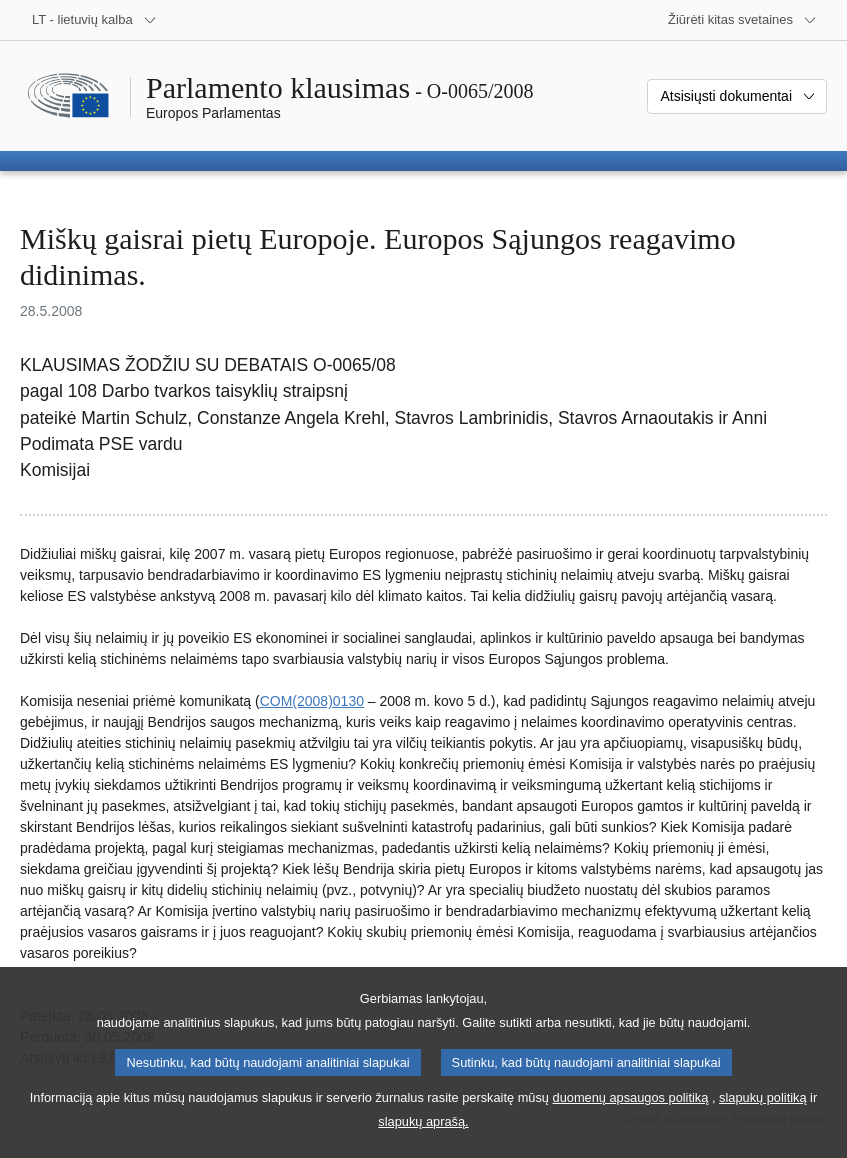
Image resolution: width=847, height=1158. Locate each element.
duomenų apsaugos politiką (631, 1119)
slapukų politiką (763, 1119)
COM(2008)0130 (312, 701)
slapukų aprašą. (423, 1143)
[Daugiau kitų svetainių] (742, 20)
